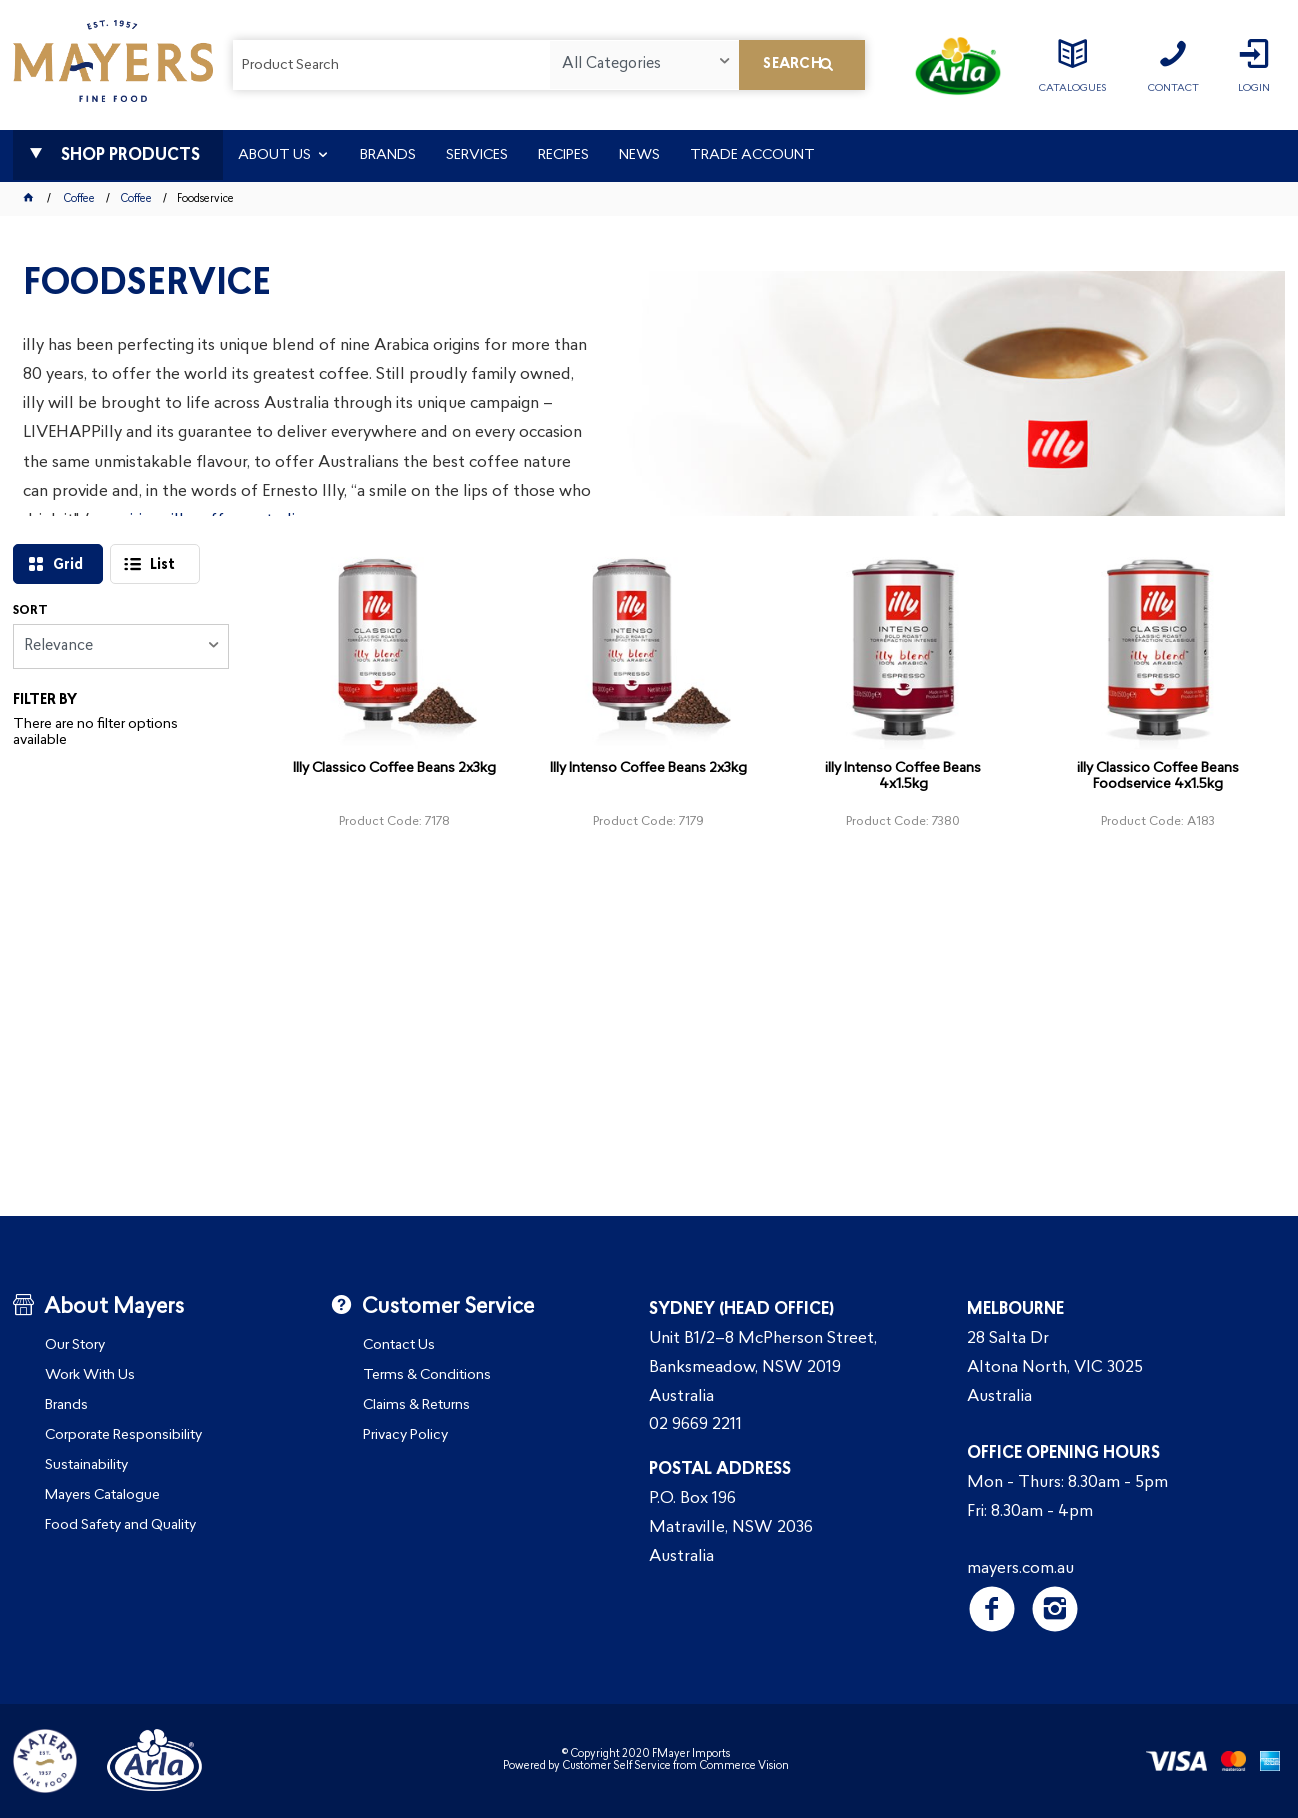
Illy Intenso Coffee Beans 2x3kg (648, 768)
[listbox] (644, 65)
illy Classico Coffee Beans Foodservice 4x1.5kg (1158, 776)
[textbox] (391, 65)
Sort (30, 611)
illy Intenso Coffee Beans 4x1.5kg (903, 776)
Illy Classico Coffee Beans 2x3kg (394, 768)
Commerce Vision (744, 1766)
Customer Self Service (616, 1766)
